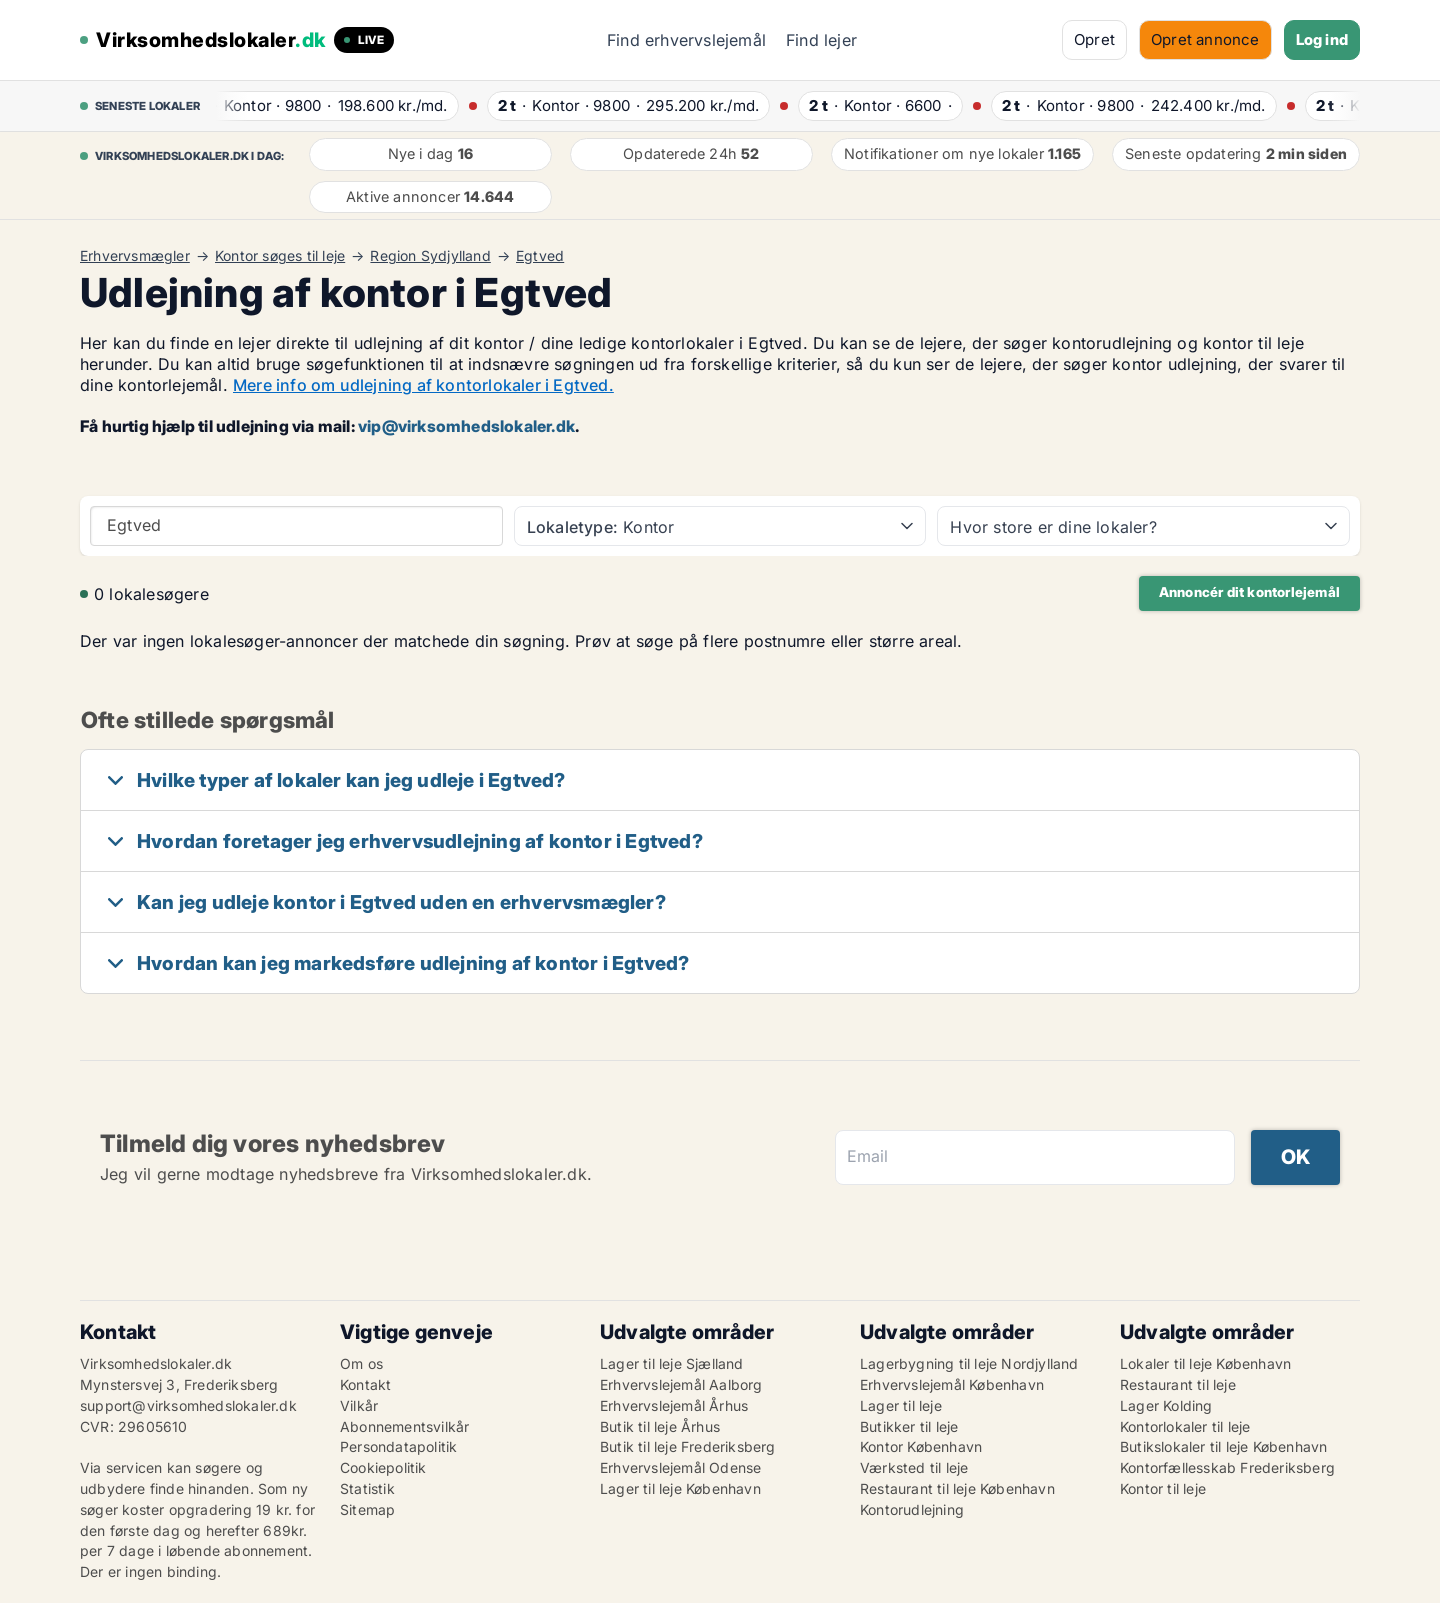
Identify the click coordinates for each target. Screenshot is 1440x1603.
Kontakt (365, 1384)
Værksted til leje (914, 1467)
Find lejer (821, 40)
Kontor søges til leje (280, 256)
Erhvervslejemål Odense (680, 1467)
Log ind (1322, 39)
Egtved (540, 256)
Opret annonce (1205, 39)
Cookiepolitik (383, 1467)
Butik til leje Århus (660, 1426)
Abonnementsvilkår (404, 1426)
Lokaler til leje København (1205, 1363)
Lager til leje (901, 1405)
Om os (361, 1363)
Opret (1094, 39)
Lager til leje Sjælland (672, 1363)
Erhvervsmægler (135, 256)
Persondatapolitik (398, 1446)
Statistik (367, 1488)
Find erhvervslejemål (686, 40)
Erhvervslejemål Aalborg (681, 1384)
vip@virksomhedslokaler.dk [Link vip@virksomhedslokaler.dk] (466, 426)
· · (327, 105)
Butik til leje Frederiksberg (688, 1446)
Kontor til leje (1163, 1488)
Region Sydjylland (430, 256)
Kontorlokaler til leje (1185, 1426)
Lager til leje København (680, 1488)
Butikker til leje (909, 1426)
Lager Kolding (1166, 1405)
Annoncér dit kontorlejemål (1249, 592)
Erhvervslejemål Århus (674, 1405)
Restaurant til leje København (957, 1488)
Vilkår (359, 1405)
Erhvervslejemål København (952, 1384)
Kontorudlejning (912, 1509)
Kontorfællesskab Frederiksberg (1227, 1467)
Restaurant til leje (1178, 1384)
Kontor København (921, 1446)
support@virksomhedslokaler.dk (188, 1405)
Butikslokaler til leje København (1223, 1446)
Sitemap (367, 1509)
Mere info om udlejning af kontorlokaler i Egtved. (423, 385)
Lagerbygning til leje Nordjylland (969, 1363)
